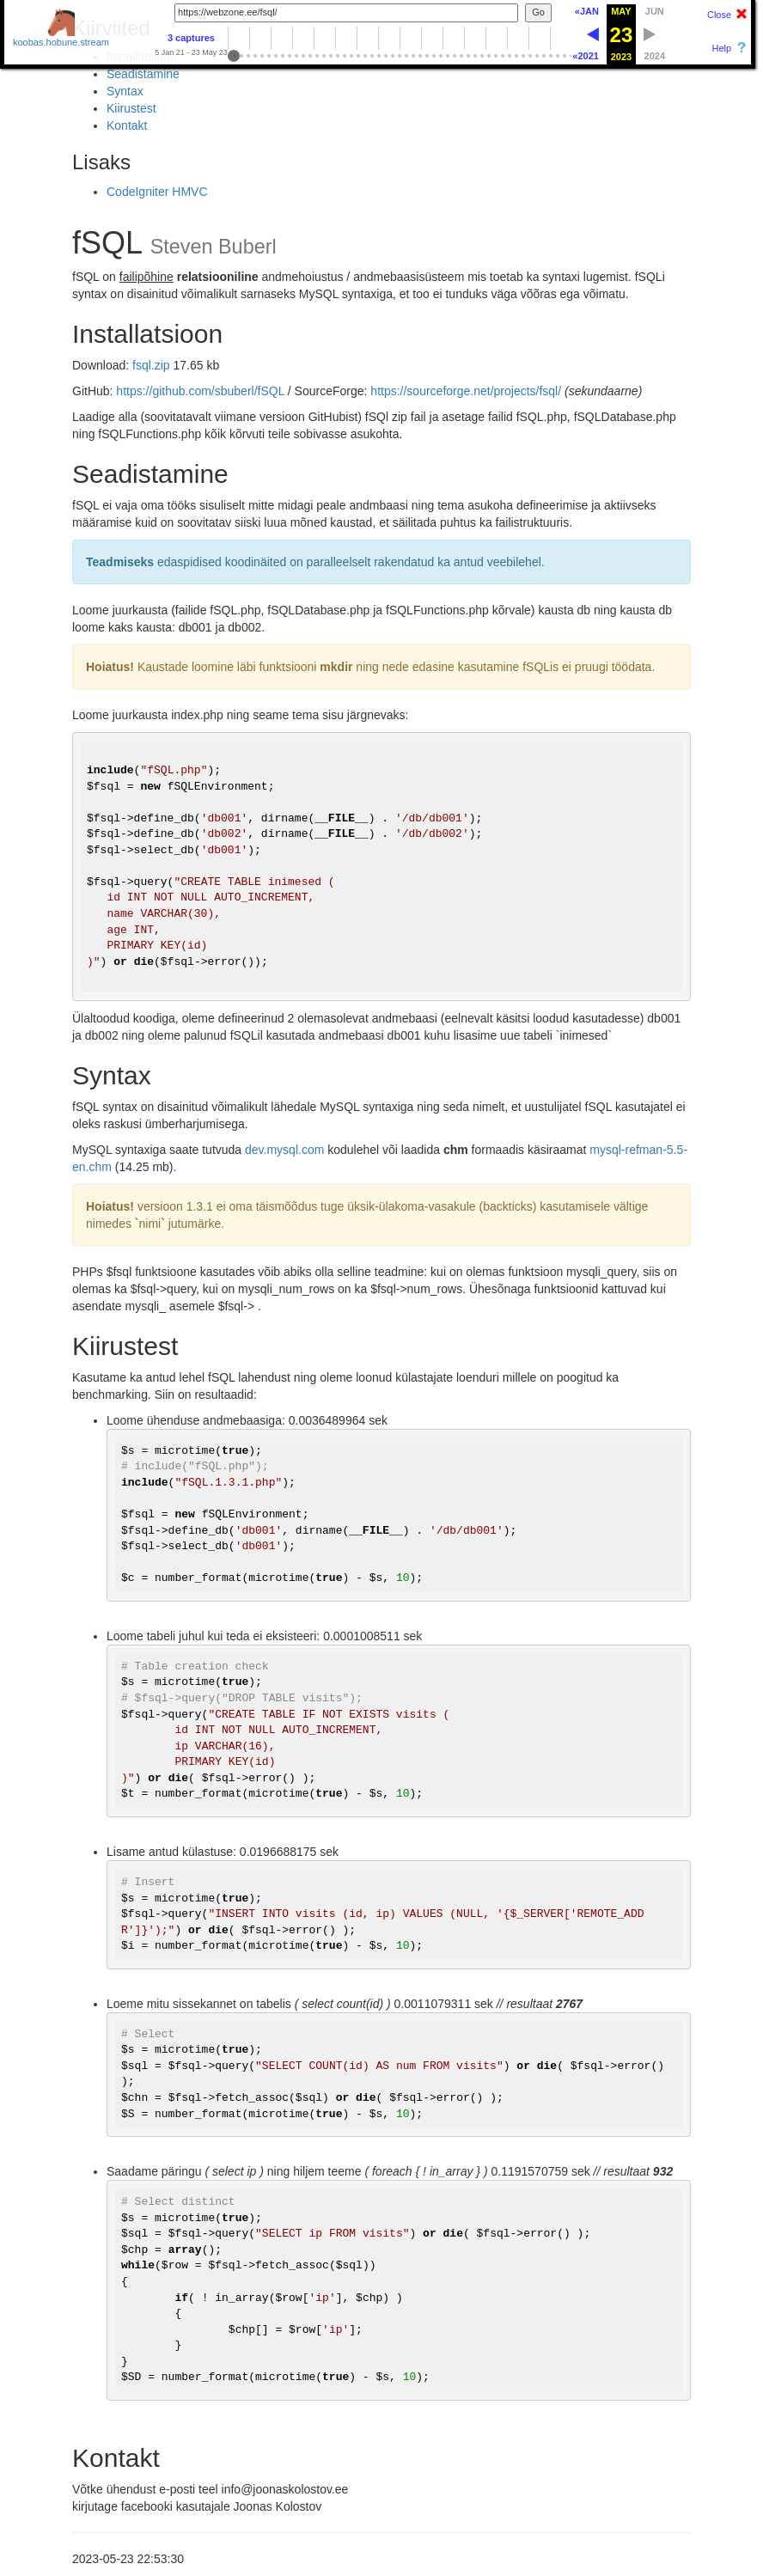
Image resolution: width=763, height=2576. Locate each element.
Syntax (125, 91)
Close (719, 14)
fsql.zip (151, 365)
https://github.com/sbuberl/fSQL (200, 391)
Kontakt (127, 125)
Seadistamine (143, 74)
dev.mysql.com (284, 1150)
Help (721, 48)
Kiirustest (131, 108)
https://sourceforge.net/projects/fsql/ (465, 391)
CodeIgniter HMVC (157, 191)
